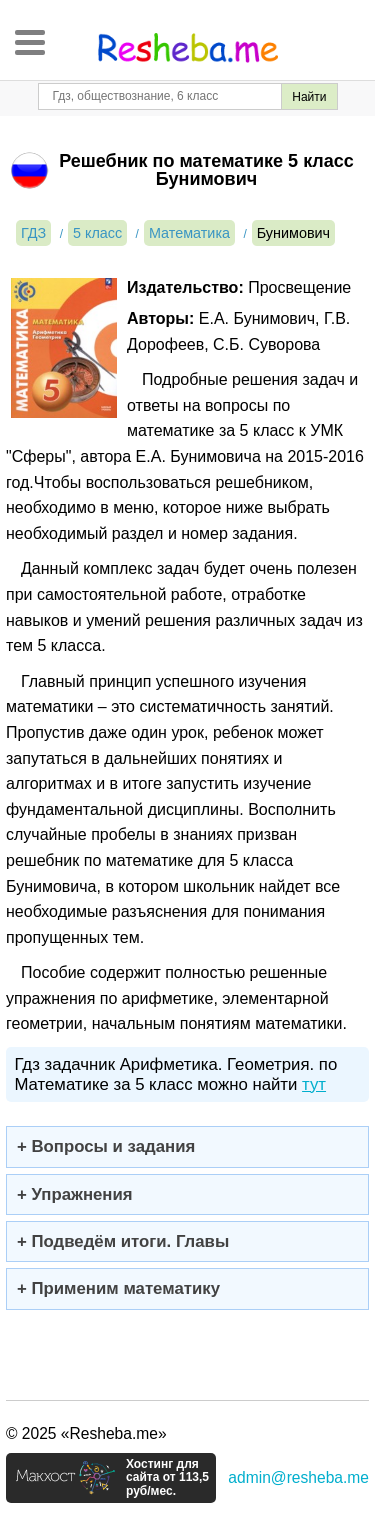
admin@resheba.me (298, 1477)
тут (314, 1084)
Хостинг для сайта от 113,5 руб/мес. (167, 1478)
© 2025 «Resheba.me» (86, 1433)
